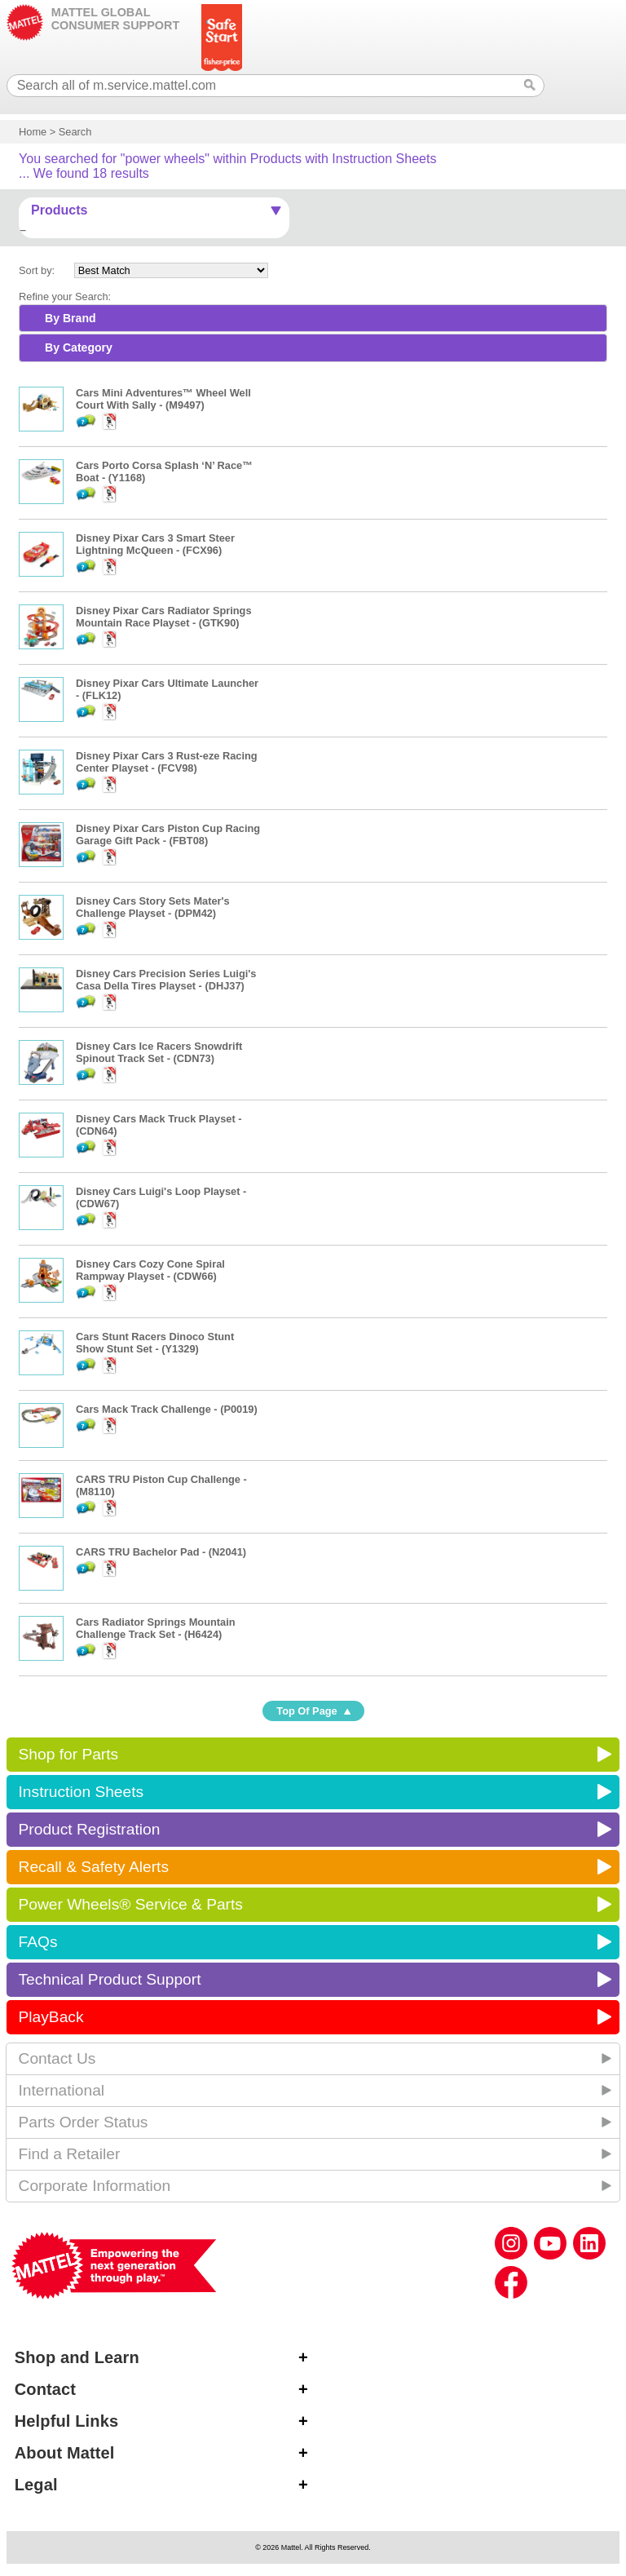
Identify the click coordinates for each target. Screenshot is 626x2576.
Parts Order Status (83, 2122)
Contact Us (57, 2058)
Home (32, 132)
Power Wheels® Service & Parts (131, 1904)
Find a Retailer (70, 2153)
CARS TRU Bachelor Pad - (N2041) (161, 1552)
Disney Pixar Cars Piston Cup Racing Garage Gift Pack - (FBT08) (168, 834)
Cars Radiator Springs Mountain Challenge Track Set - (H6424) (156, 1628)
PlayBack (51, 2016)
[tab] (313, 318)
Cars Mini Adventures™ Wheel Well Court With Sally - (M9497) (163, 399)
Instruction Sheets (81, 1791)
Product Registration (90, 1829)
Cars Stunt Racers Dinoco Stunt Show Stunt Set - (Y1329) (155, 1342)
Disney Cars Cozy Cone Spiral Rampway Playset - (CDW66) (150, 1270)
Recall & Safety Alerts (94, 1866)
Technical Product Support (110, 1979)
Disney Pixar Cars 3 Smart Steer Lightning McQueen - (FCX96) (155, 544)
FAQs (38, 1941)
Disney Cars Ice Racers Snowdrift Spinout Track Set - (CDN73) (159, 1052)
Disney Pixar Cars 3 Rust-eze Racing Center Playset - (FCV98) (167, 762)
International (62, 2090)
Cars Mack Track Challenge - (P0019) (167, 1409)
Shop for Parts (69, 1754)
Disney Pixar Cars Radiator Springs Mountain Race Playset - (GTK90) (164, 616)
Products (59, 210)
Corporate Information (95, 2185)
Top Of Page (306, 1711)
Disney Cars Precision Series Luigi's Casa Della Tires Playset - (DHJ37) (166, 979)
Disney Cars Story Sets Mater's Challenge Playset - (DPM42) (153, 907)
